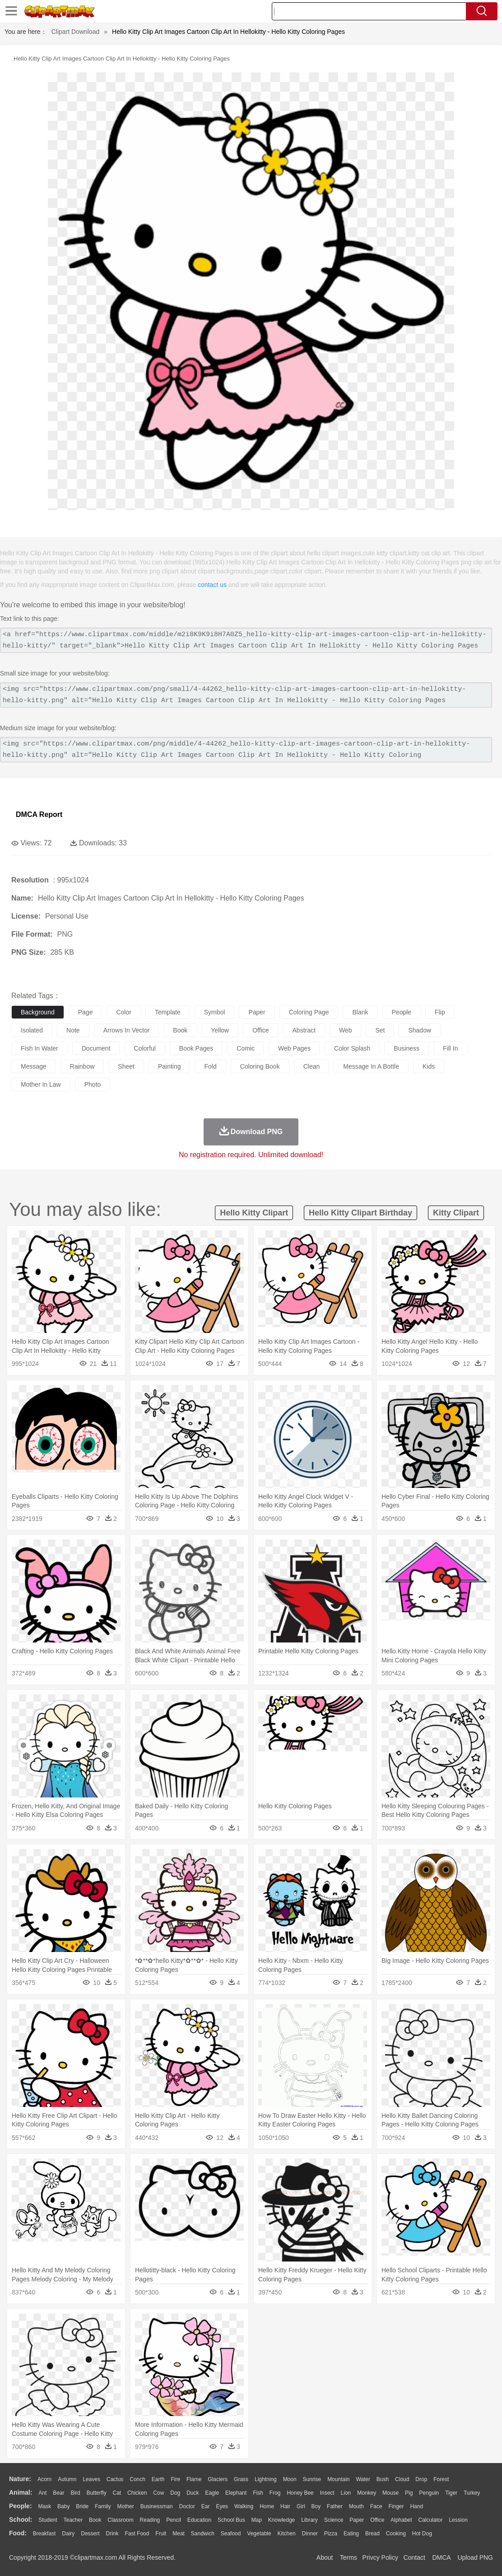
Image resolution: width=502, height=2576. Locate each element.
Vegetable (259, 2533)
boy (316, 2506)
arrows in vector (126, 1030)
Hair (285, 2506)
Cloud (402, 2479)
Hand (416, 2506)
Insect (327, 2493)
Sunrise (312, 2479)
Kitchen (287, 2533)
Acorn (44, 2479)
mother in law (41, 1084)
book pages (196, 1048)
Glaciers (218, 2479)
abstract (304, 1030)
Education (199, 2520)
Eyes (222, 2506)
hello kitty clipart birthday (360, 1212)
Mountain (338, 2479)
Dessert (90, 2533)
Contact (414, 2557)
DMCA (441, 2557)
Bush (382, 2479)
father (335, 2506)
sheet (126, 1066)
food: (18, 2533)
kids (429, 1066)
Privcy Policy (380, 2557)
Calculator (430, 2520)
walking (243, 2506)
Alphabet (401, 2520)
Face (376, 2506)
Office (377, 2520)
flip (440, 1012)
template (168, 1012)
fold (210, 1066)
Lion (346, 2493)
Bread (372, 2533)
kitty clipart (456, 1212)
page (85, 1012)
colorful (145, 1048)
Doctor (187, 2506)
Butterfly (97, 2493)
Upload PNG (475, 2557)
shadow (419, 1030)
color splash (352, 1048)
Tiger (451, 2493)
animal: (20, 2492)
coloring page (309, 1012)
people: (20, 2506)
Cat (117, 2493)
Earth (158, 2479)
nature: (20, 2478)
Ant (42, 2493)
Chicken (137, 2493)
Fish (258, 2493)
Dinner (310, 2533)
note (73, 1030)
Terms (348, 2557)
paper (256, 1012)
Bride (82, 2506)
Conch (137, 2479)
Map (256, 2520)
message (33, 1066)
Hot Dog (422, 2533)
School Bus (231, 2520)
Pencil (173, 2520)
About (324, 2557)
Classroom (120, 2520)
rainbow (82, 1066)
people (402, 1012)
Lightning (266, 2479)
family (103, 2506)
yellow (220, 1030)
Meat (178, 2533)
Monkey (366, 2493)
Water (363, 2479)
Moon (290, 2479)
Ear (205, 2506)
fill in (450, 1048)
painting (169, 1066)
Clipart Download (75, 31)
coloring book (260, 1066)
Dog (175, 2493)
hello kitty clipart (254, 1212)
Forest (441, 2479)
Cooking (396, 2533)
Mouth (356, 2506)
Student (47, 2520)
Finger (396, 2506)
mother (125, 2506)
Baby (63, 2506)
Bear (58, 2493)
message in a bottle (371, 1066)
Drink (112, 2533)
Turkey (472, 2493)
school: (20, 2519)
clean (311, 1066)
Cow (158, 2493)
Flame (193, 2479)
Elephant (235, 2493)
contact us (212, 584)
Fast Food (137, 2533)
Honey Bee (300, 2493)
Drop (421, 2479)
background (38, 1012)
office (260, 1030)
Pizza (330, 2533)
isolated (32, 1030)
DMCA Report (39, 814)
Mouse (390, 2493)
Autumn (67, 2479)
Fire (175, 2479)
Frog (275, 2493)
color (123, 1012)
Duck (192, 2493)
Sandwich (202, 2533)
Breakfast (44, 2533)
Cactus (115, 2479)
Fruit (160, 2533)
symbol (214, 1012)
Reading (150, 2520)
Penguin (429, 2493)
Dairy (68, 2533)
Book (95, 2520)
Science (334, 2520)
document (96, 1048)
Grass (241, 2479)
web (345, 1030)
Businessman (156, 2506)
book (180, 1030)
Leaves (91, 2479)
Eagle (212, 2493)
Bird (75, 2493)
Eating (351, 2533)
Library (309, 2520)
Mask (44, 2506)
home (267, 2506)
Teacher (73, 2520)
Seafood (231, 2533)
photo (92, 1084)
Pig (409, 2493)
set (380, 1030)
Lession (458, 2520)
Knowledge (281, 2520)
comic (246, 1048)
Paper (356, 2520)
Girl (301, 2506)
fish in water (39, 1048)
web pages (294, 1048)
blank (360, 1012)
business (406, 1048)
